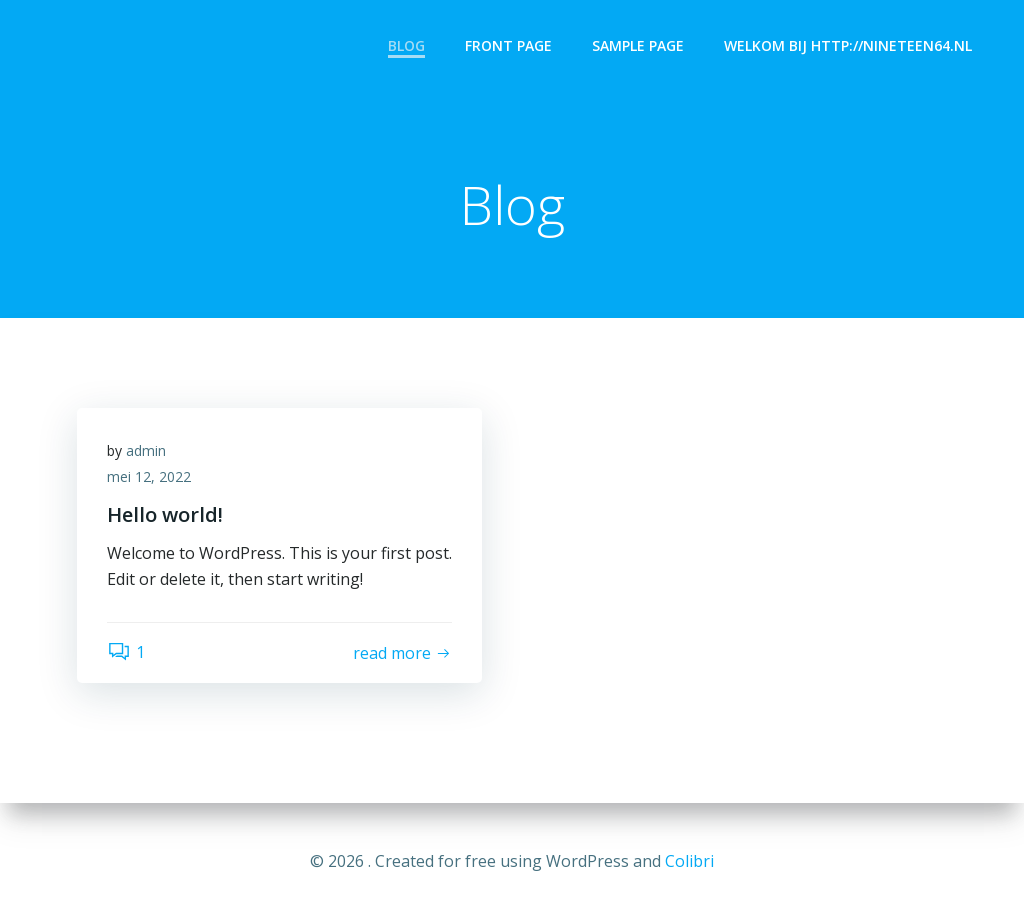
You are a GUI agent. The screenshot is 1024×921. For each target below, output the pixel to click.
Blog (406, 45)
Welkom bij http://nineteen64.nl (848, 45)
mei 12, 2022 (149, 476)
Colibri (689, 861)
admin (146, 450)
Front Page (508, 45)
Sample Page (638, 45)
